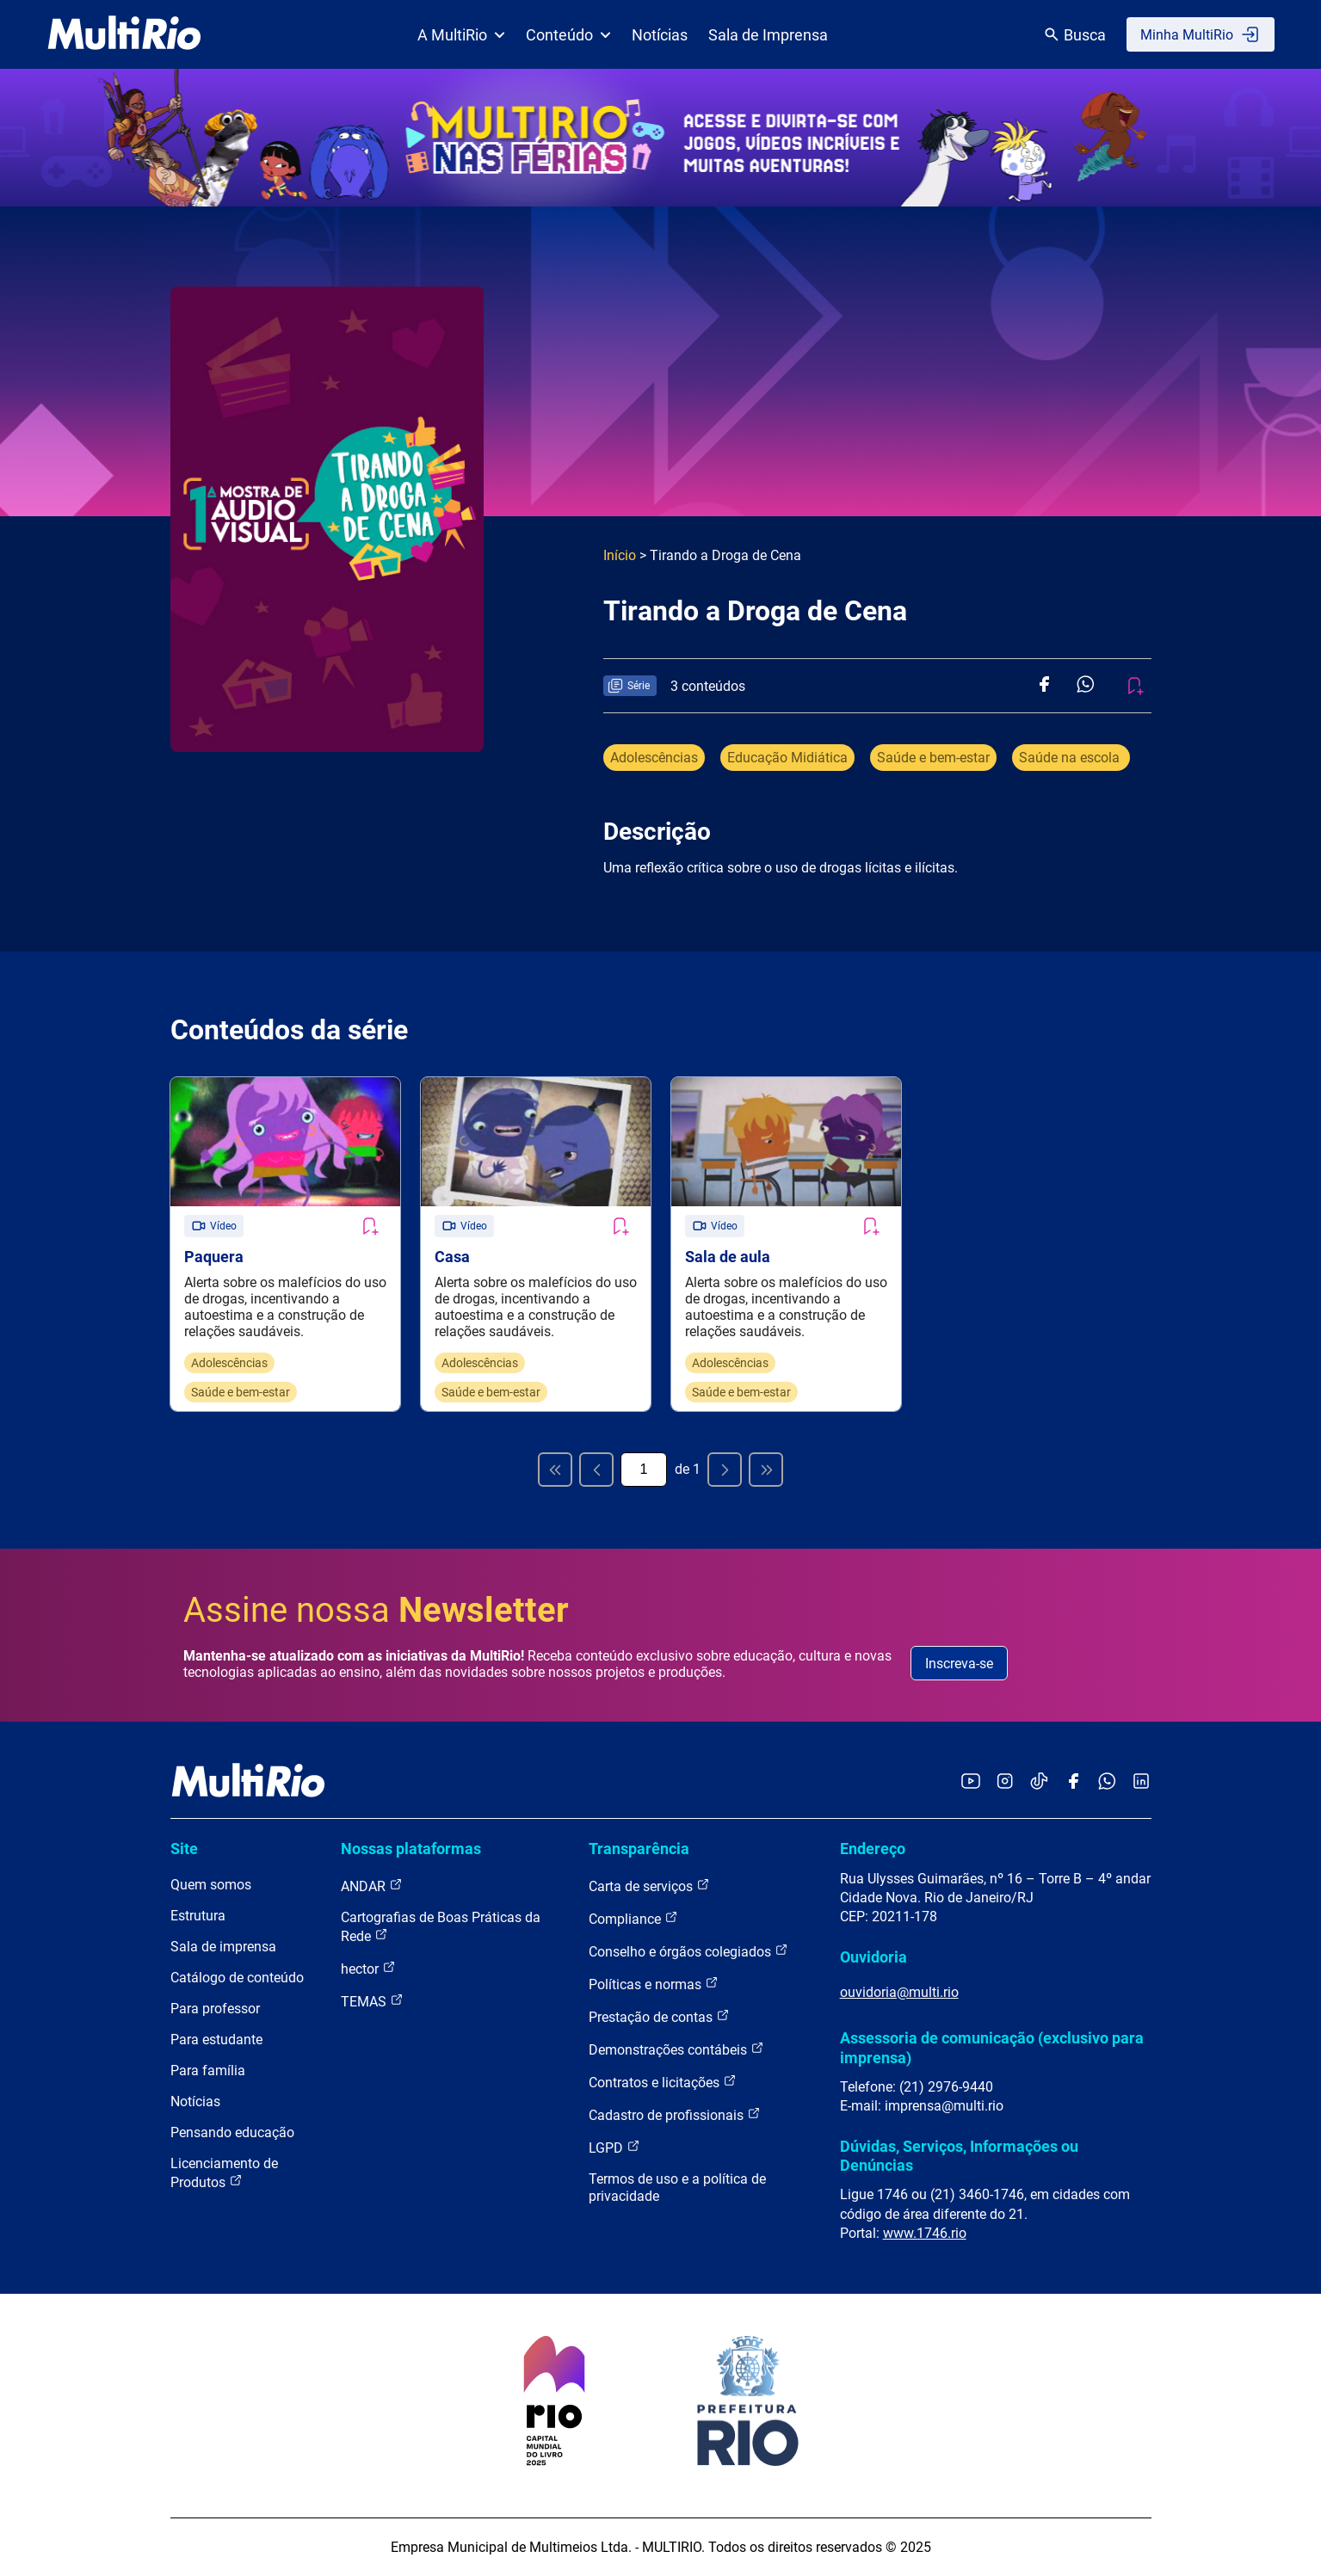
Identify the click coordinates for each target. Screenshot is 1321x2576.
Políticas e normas (654, 1984)
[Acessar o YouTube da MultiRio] (970, 1782)
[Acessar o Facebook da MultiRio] (1073, 1782)
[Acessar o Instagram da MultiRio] (1004, 1782)
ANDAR (372, 1886)
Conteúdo (568, 35)
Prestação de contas (659, 2016)
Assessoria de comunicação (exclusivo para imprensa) (992, 2047)
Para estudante (216, 2039)
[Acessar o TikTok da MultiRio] (1039, 1782)
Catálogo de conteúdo (237, 1977)
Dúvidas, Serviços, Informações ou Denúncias (959, 2155)
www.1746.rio (924, 2233)
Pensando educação (232, 2132)
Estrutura (197, 1915)
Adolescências (654, 757)
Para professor (215, 2008)
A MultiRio (461, 35)
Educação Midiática (787, 757)
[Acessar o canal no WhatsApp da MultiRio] (1107, 1782)
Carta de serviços (649, 1886)
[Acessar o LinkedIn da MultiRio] (1141, 1782)
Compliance (633, 1918)
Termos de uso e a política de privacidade (677, 2187)
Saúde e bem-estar (933, 757)
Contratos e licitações (663, 2082)
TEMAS (372, 2001)
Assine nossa (376, 1610)
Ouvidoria (873, 1957)
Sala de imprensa (223, 1946)
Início (619, 555)
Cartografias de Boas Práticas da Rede (440, 1926)
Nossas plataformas (411, 1849)
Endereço (872, 1849)
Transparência (639, 1849)
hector (368, 1968)
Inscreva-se (959, 1663)
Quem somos (210, 1885)
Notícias (660, 35)
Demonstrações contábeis (676, 2049)
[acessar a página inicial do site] (124, 34)
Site (184, 1849)
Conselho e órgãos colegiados (688, 1951)
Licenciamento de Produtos (224, 2173)
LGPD (614, 2147)
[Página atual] (643, 1469)
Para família (207, 2070)
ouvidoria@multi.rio (899, 1992)
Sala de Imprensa (768, 35)
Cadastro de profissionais (675, 2114)
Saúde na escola (1071, 757)
